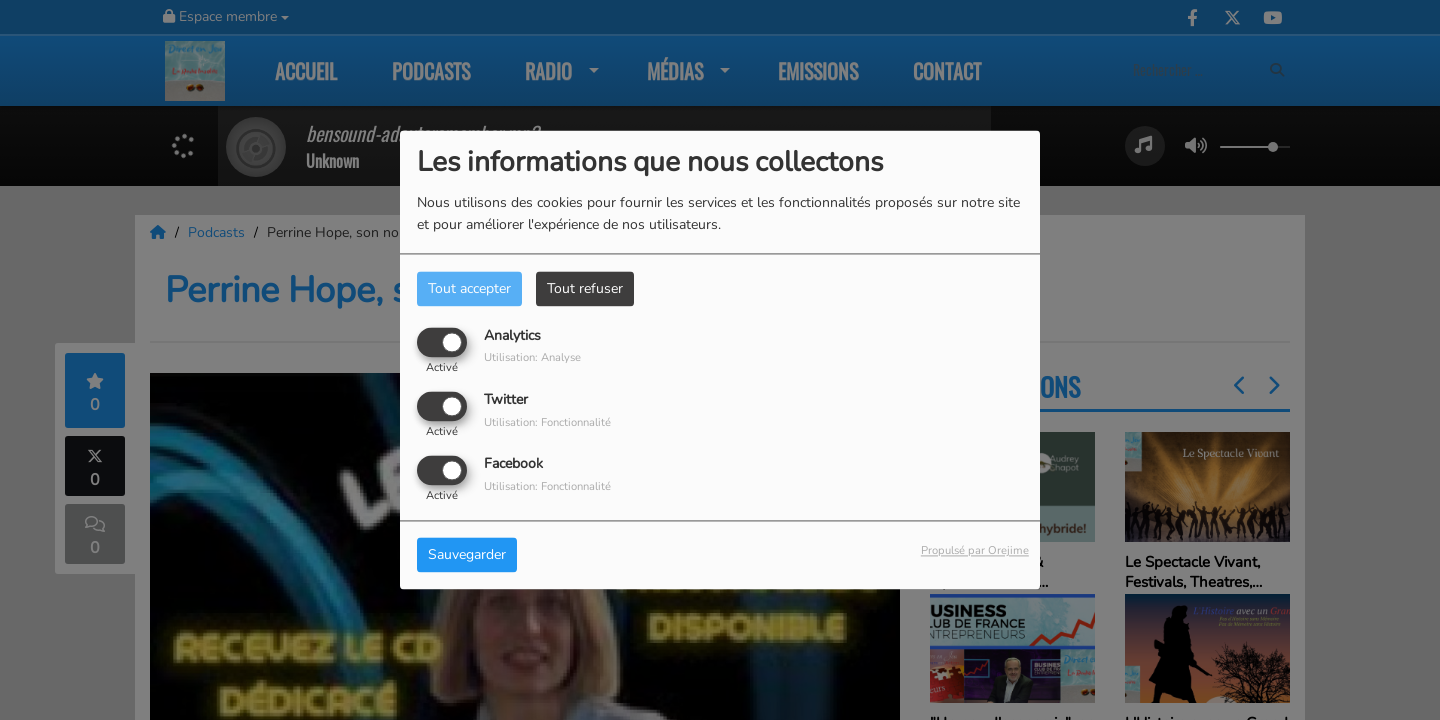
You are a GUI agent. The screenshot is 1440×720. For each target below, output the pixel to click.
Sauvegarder (467, 555)
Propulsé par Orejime (975, 551)
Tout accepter (469, 288)
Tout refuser (585, 288)
